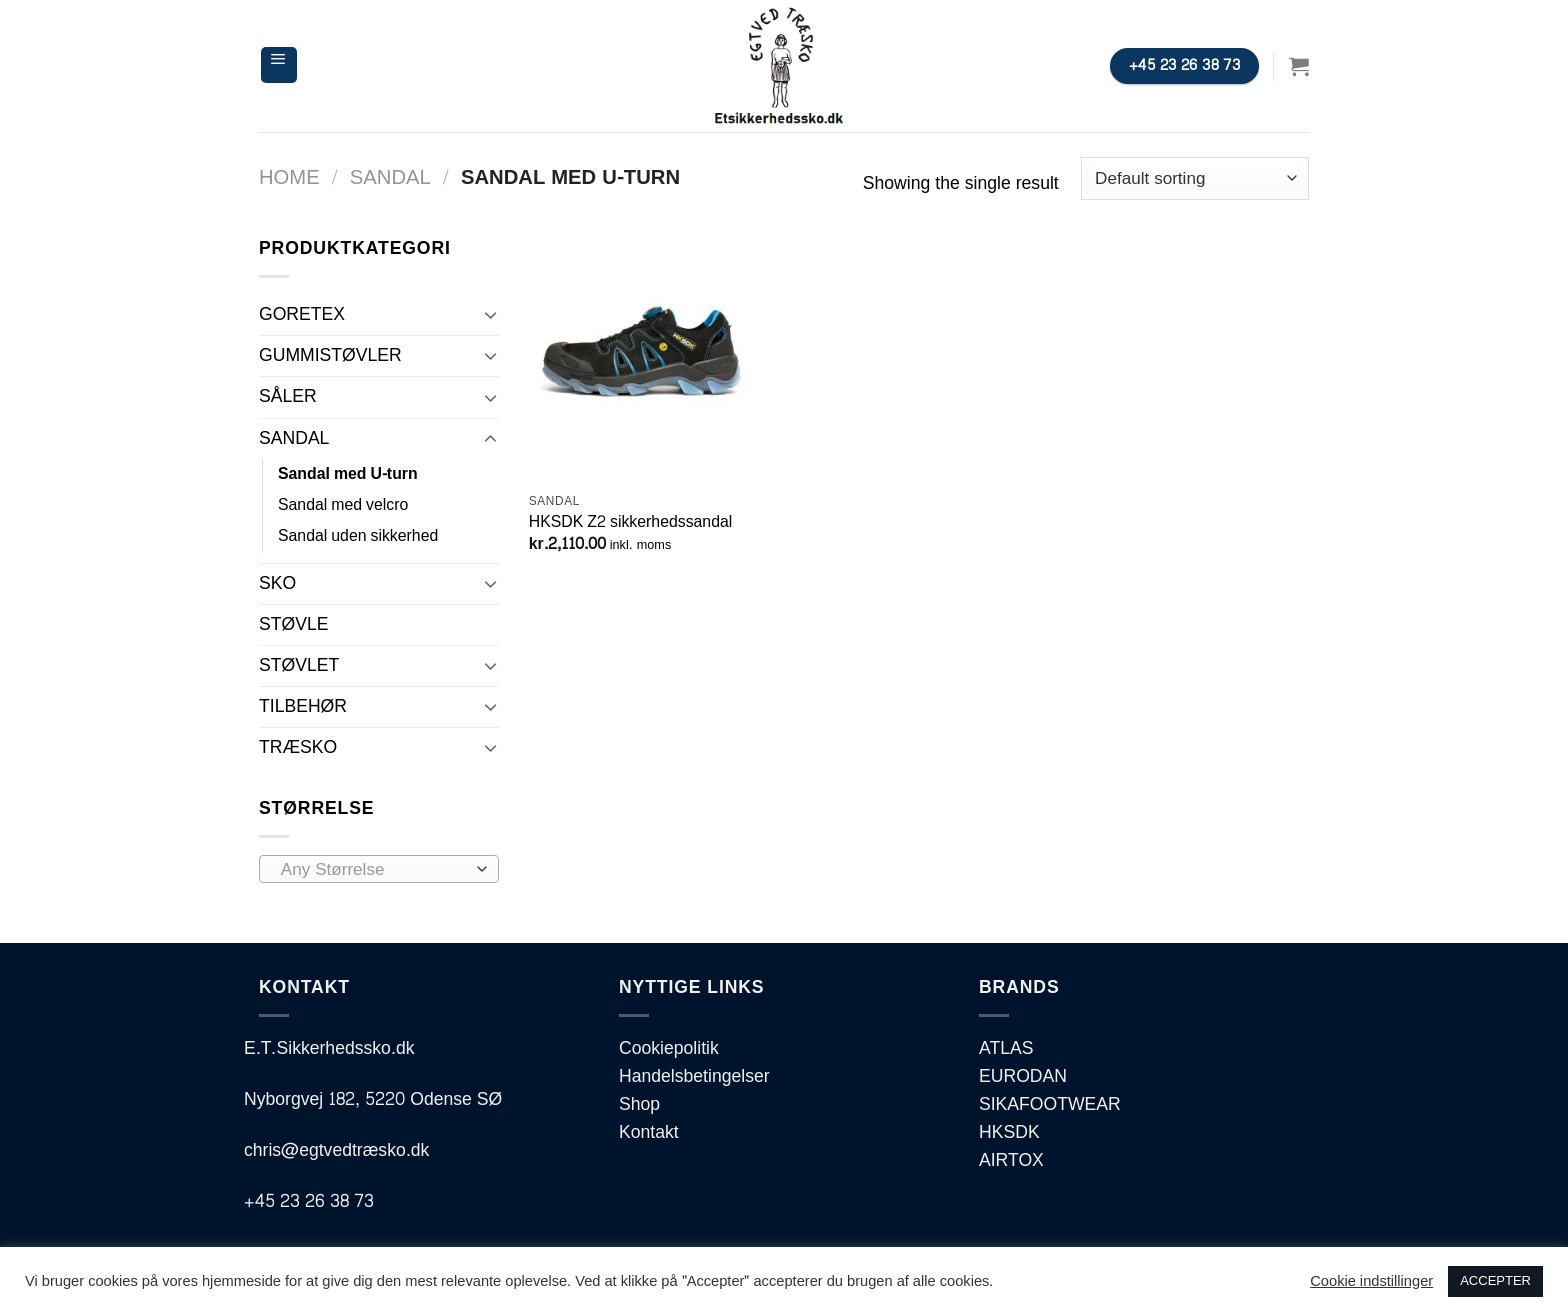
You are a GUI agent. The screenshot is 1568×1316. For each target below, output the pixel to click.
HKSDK (1009, 1132)
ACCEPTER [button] (1495, 1281)
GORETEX (302, 314)
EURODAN (1023, 1076)
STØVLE (293, 624)
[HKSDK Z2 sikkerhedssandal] (652, 358)
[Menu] (279, 65)
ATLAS (1006, 1048)
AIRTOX (1011, 1160)
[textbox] (373, 870)
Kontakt (649, 1132)
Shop (639, 1104)
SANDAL (390, 177)
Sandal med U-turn (348, 474)
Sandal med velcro (343, 505)
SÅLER (288, 396)
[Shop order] (1195, 178)
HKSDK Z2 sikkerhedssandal (631, 522)
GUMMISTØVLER (330, 355)
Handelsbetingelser (694, 1076)
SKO (277, 583)
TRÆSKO (298, 747)
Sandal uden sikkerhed (358, 536)
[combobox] (379, 869)
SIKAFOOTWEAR (1050, 1104)
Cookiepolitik (669, 1048)
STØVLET (299, 665)
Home (289, 177)
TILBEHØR (303, 706)
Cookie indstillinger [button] (1371, 1282)
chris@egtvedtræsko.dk (336, 1150)
